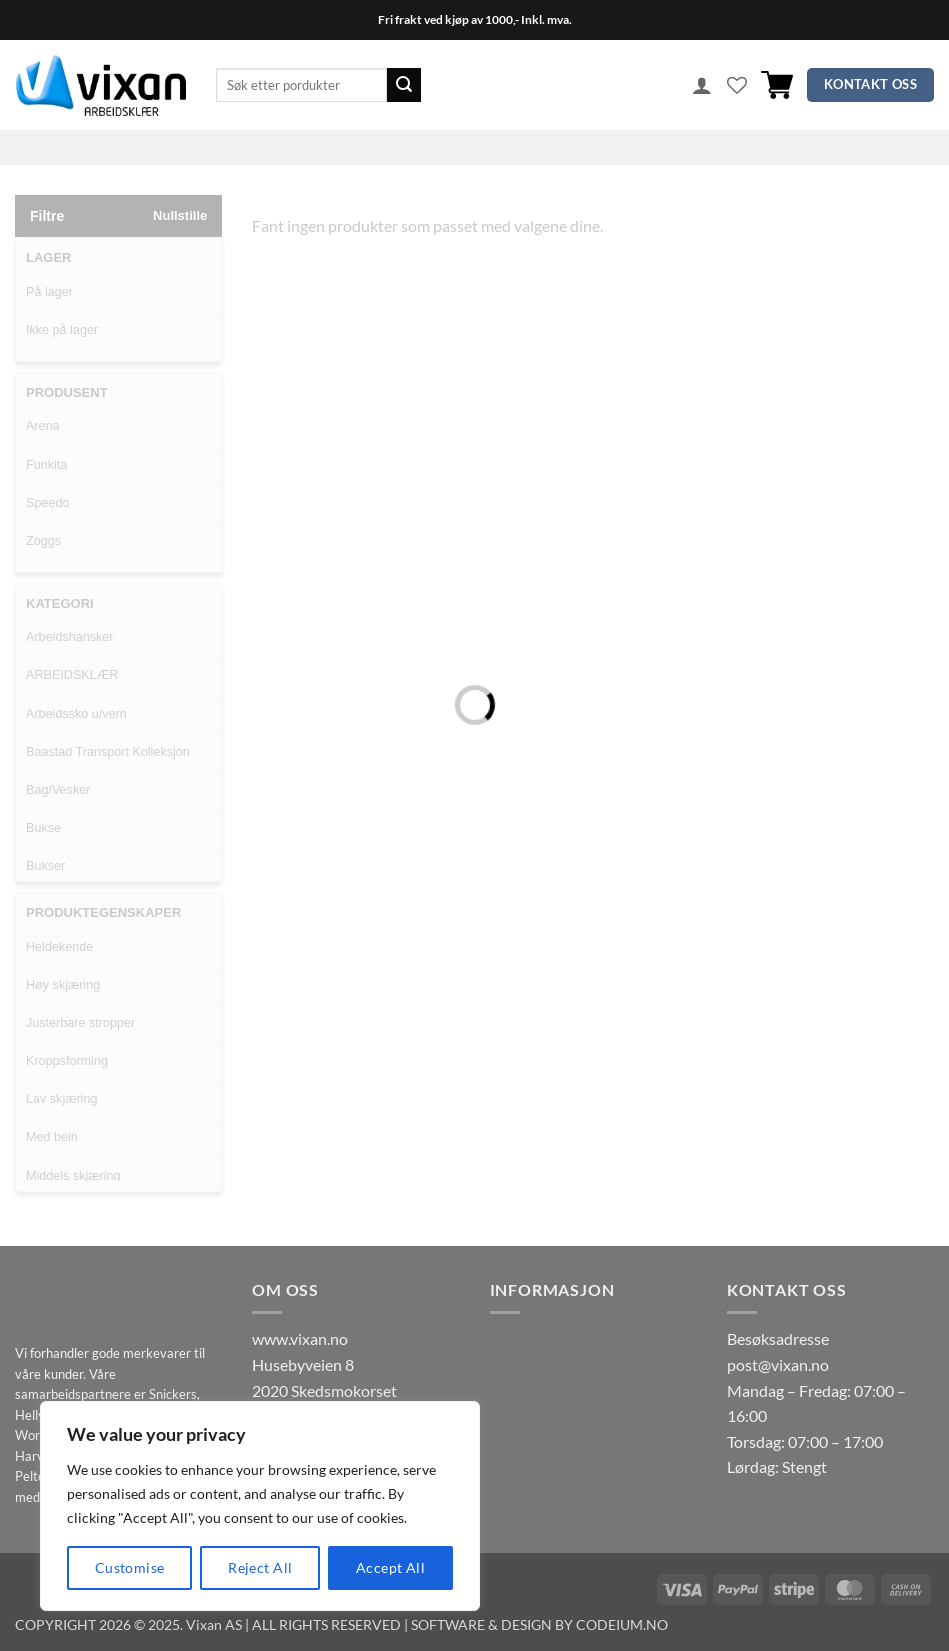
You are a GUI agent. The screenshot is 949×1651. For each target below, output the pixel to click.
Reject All (260, 1567)
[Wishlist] (737, 85)
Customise (130, 1567)
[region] (260, 1506)
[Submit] (404, 85)
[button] (702, 85)
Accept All (390, 1567)
